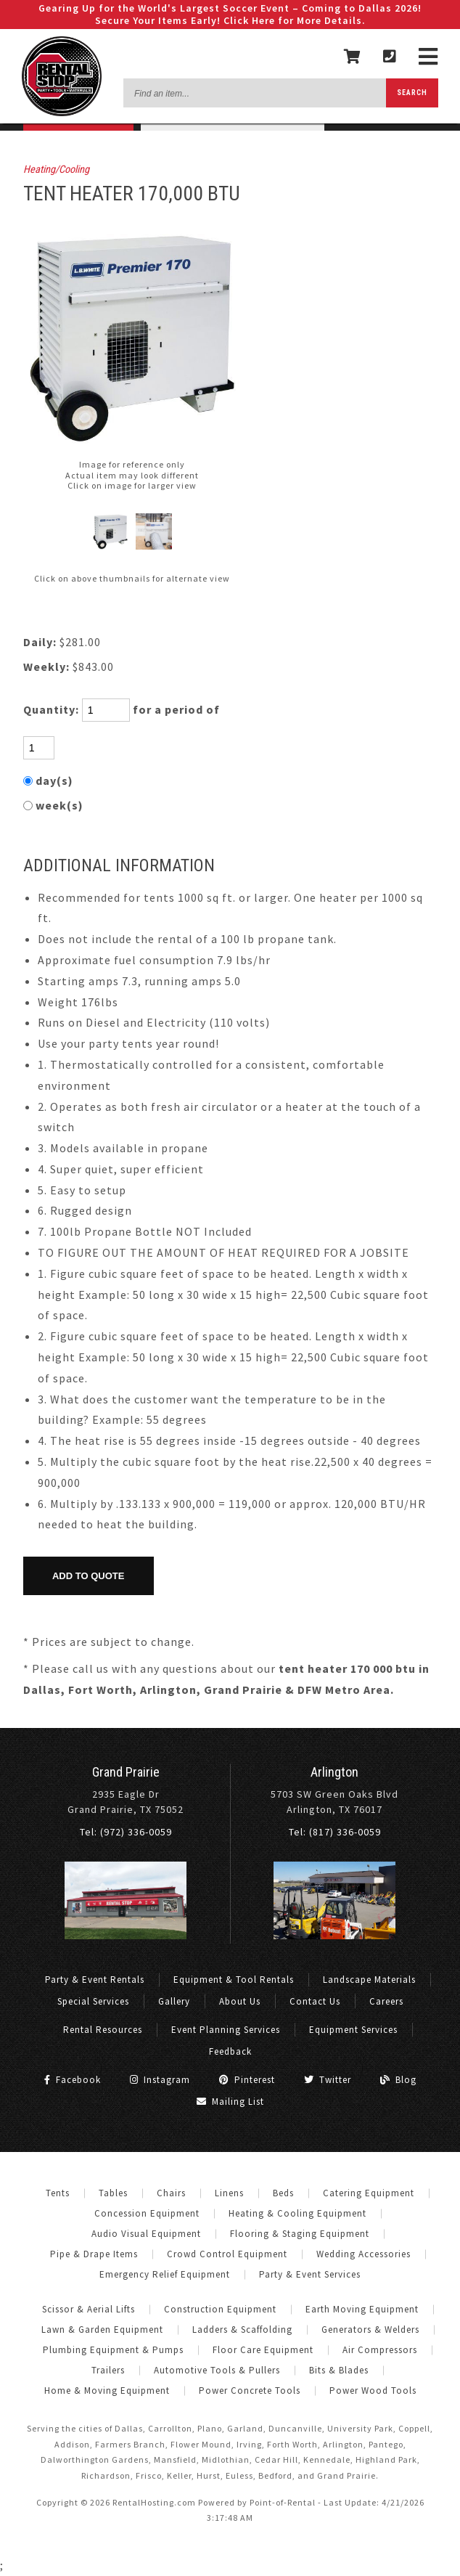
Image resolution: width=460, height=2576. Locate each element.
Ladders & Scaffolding (242, 2329)
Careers (386, 2001)
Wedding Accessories (363, 2254)
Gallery (174, 2001)
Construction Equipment (220, 2309)
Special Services (93, 2001)
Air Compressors (379, 2350)
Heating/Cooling (56, 169)
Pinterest (247, 2080)
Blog (398, 2080)
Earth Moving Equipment (362, 2309)
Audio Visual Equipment (146, 2233)
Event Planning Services (225, 2029)
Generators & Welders (370, 2329)
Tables (113, 2193)
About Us (239, 2001)
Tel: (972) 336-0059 (126, 1831)
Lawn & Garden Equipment (102, 2329)
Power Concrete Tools (249, 2390)
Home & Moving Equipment (107, 2390)
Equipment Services (353, 2029)
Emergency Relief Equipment (164, 2274)
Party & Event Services (310, 2274)
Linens (229, 2193)
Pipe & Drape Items (94, 2254)
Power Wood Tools (372, 2390)
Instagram (160, 2080)
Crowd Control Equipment (227, 2254)
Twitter (327, 2080)
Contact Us (314, 2001)
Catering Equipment (368, 2193)
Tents (58, 2193)
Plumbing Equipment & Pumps (113, 2350)
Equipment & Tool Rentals (233, 1979)
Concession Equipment (147, 2213)
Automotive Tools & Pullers (217, 2370)
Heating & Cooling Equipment (297, 2213)
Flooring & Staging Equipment (299, 2233)
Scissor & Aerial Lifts (88, 2309)
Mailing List (230, 2101)
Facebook (72, 2080)
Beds (283, 2193)
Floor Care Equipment (263, 2350)
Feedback (230, 2051)
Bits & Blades (339, 2370)
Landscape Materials (369, 1979)
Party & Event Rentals (94, 1979)
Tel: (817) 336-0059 (335, 1831)
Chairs (171, 2193)
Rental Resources (102, 2029)
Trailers (108, 2370)
